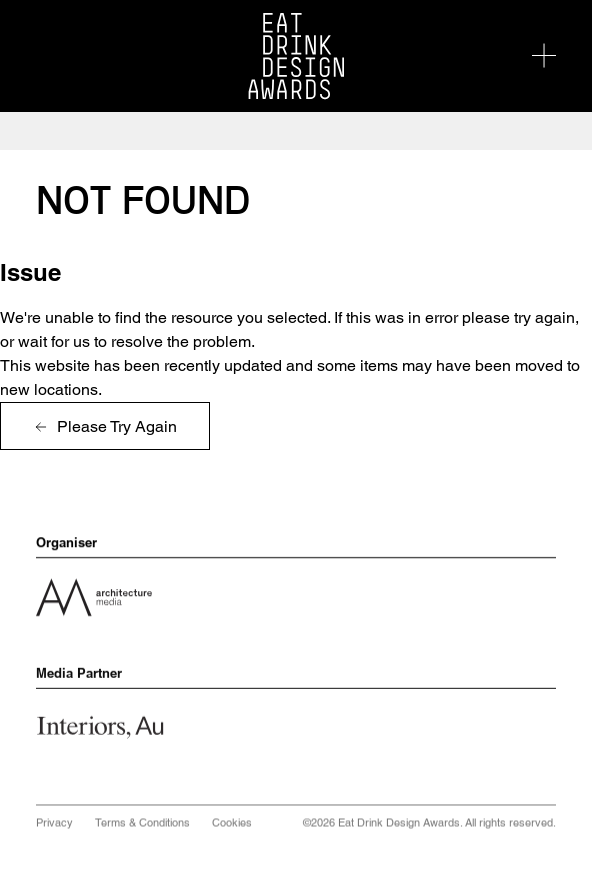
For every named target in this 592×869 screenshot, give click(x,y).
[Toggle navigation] (544, 56)
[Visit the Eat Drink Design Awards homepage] (296, 56)
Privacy (54, 825)
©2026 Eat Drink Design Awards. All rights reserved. (429, 825)
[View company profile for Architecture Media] (94, 596)
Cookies (232, 825)
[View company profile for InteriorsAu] (105, 727)
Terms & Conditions (142, 825)
